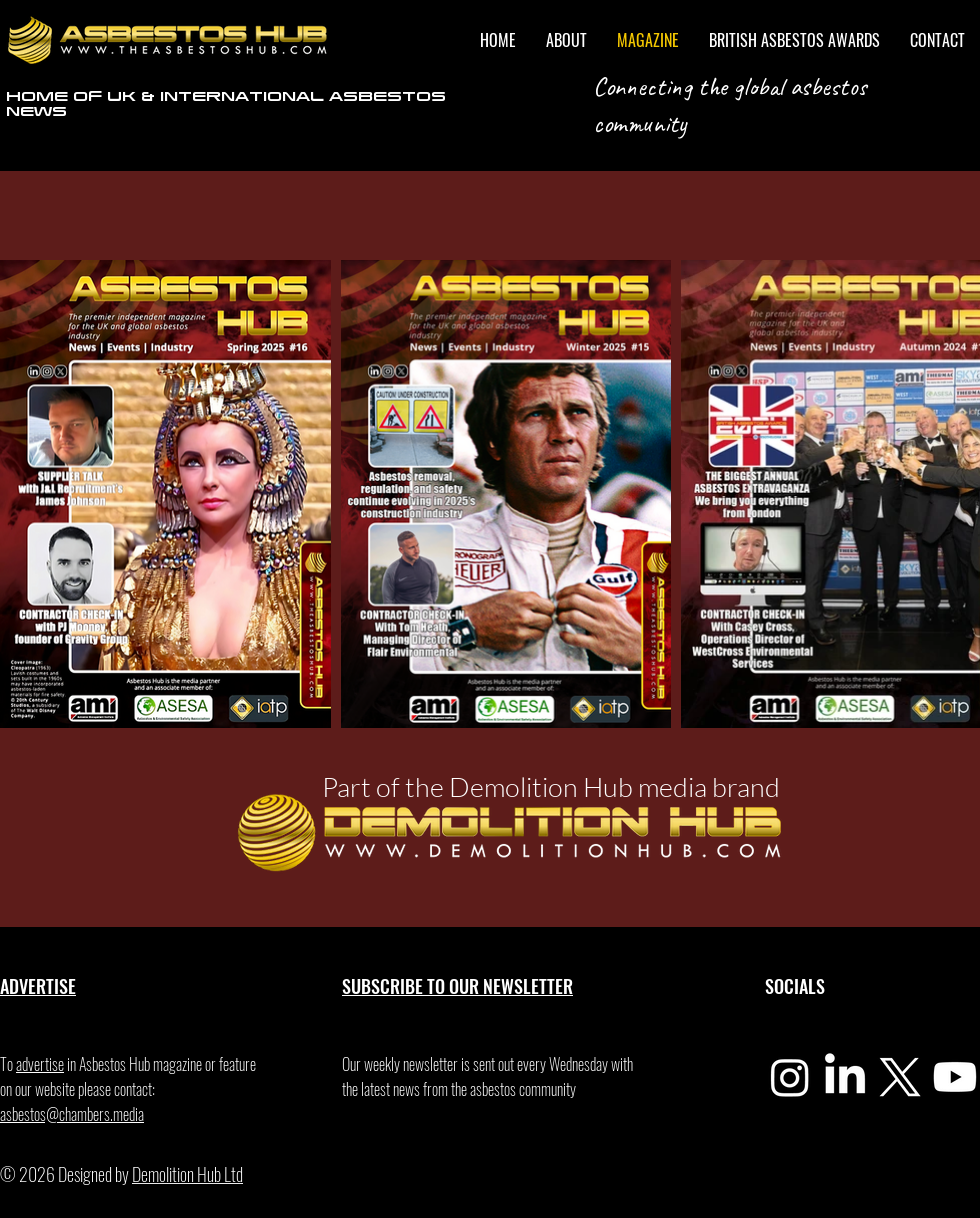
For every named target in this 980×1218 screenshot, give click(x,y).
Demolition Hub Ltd (187, 1174)
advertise (40, 1064)
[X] (900, 1077)
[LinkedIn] (845, 1077)
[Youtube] (955, 1077)
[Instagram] (790, 1077)
